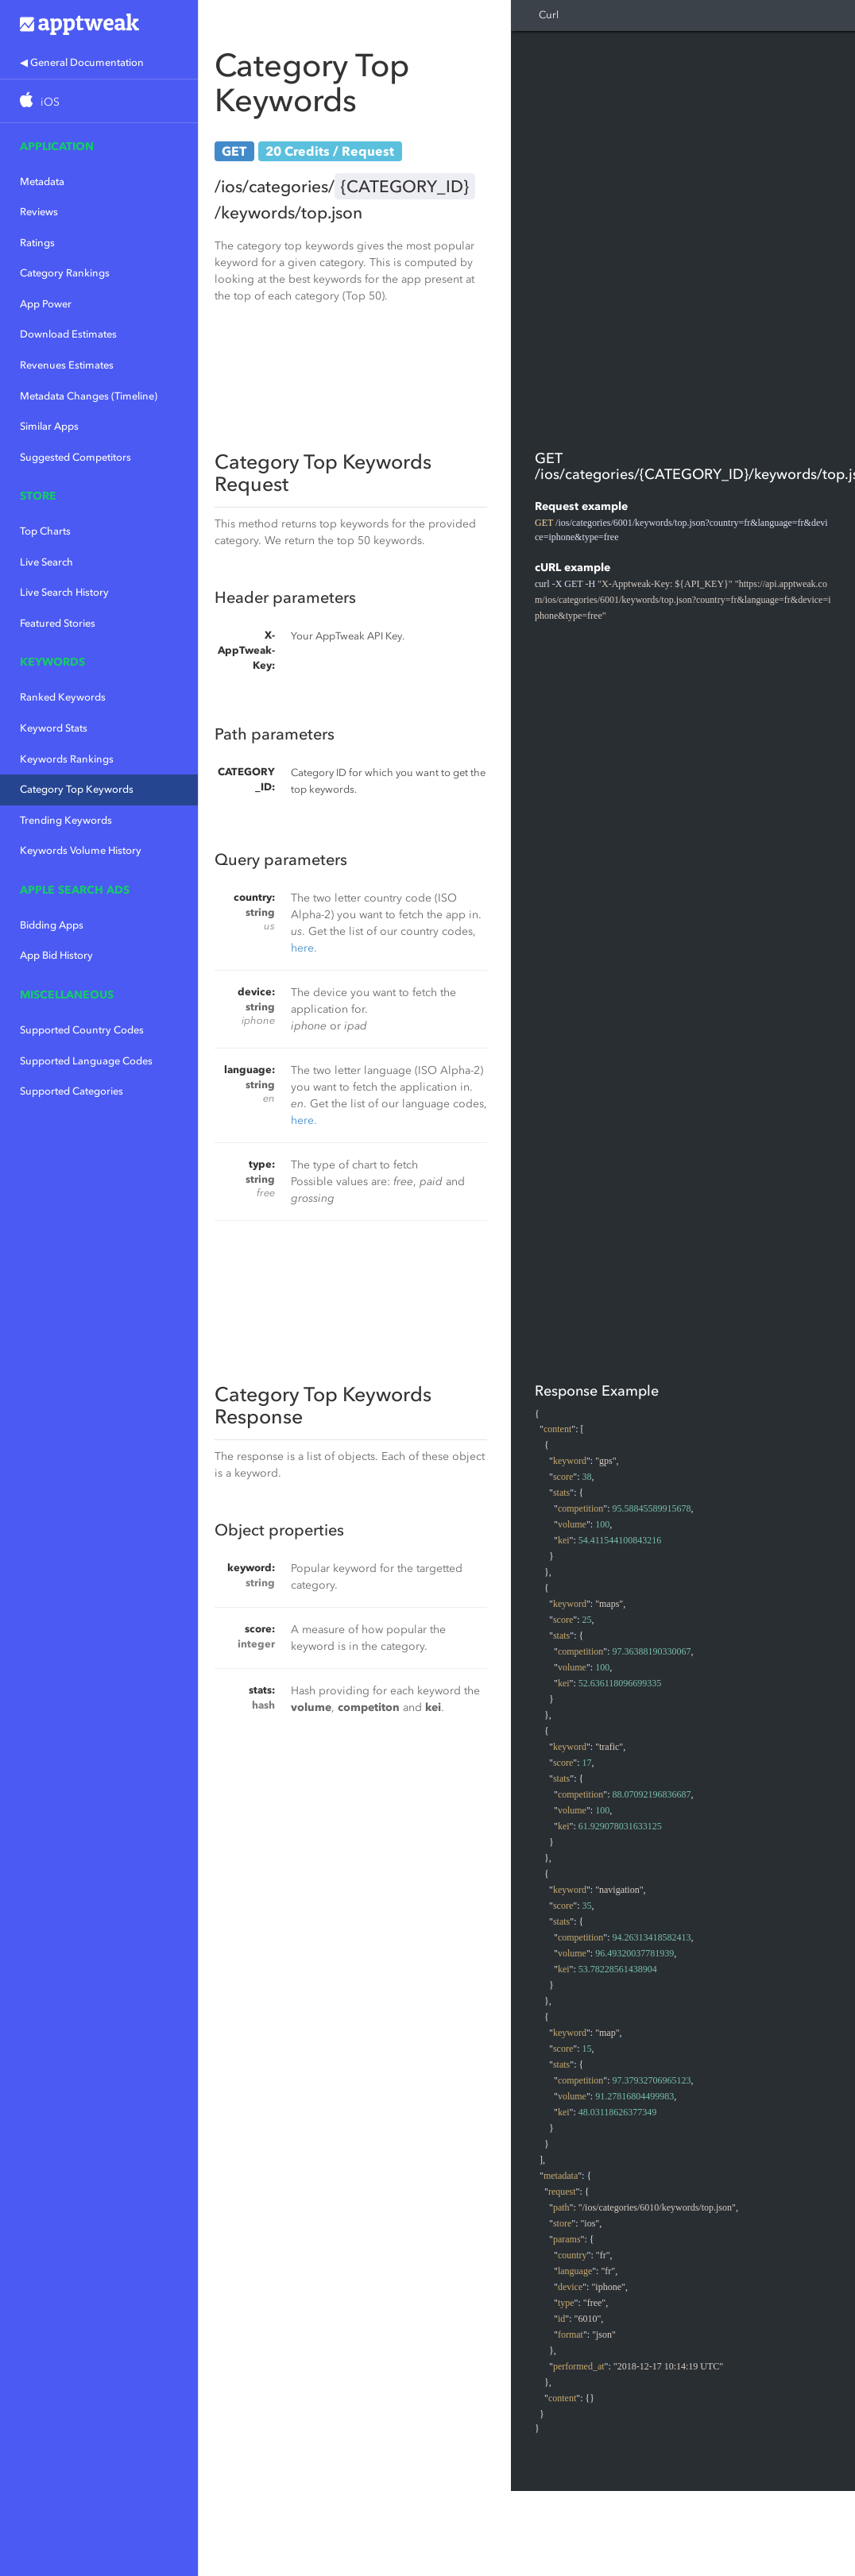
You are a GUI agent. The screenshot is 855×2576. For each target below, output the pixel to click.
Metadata (42, 181)
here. (304, 948)
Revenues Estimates (67, 365)
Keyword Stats (53, 728)
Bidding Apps (51, 925)
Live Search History (64, 592)
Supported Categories (71, 1091)
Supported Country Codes (82, 1030)
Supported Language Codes (86, 1061)
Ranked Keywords (63, 697)
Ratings (37, 243)
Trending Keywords (66, 820)
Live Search (46, 562)
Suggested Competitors (75, 457)
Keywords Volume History (80, 850)
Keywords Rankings (67, 759)
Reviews (39, 212)
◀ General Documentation (82, 62)
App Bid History (56, 955)
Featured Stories (57, 623)
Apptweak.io (99, 24)
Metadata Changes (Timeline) (88, 396)
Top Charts (45, 531)
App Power (46, 304)
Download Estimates (68, 334)
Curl (549, 15)
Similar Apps (49, 426)
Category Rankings (65, 273)
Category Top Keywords (76, 789)
